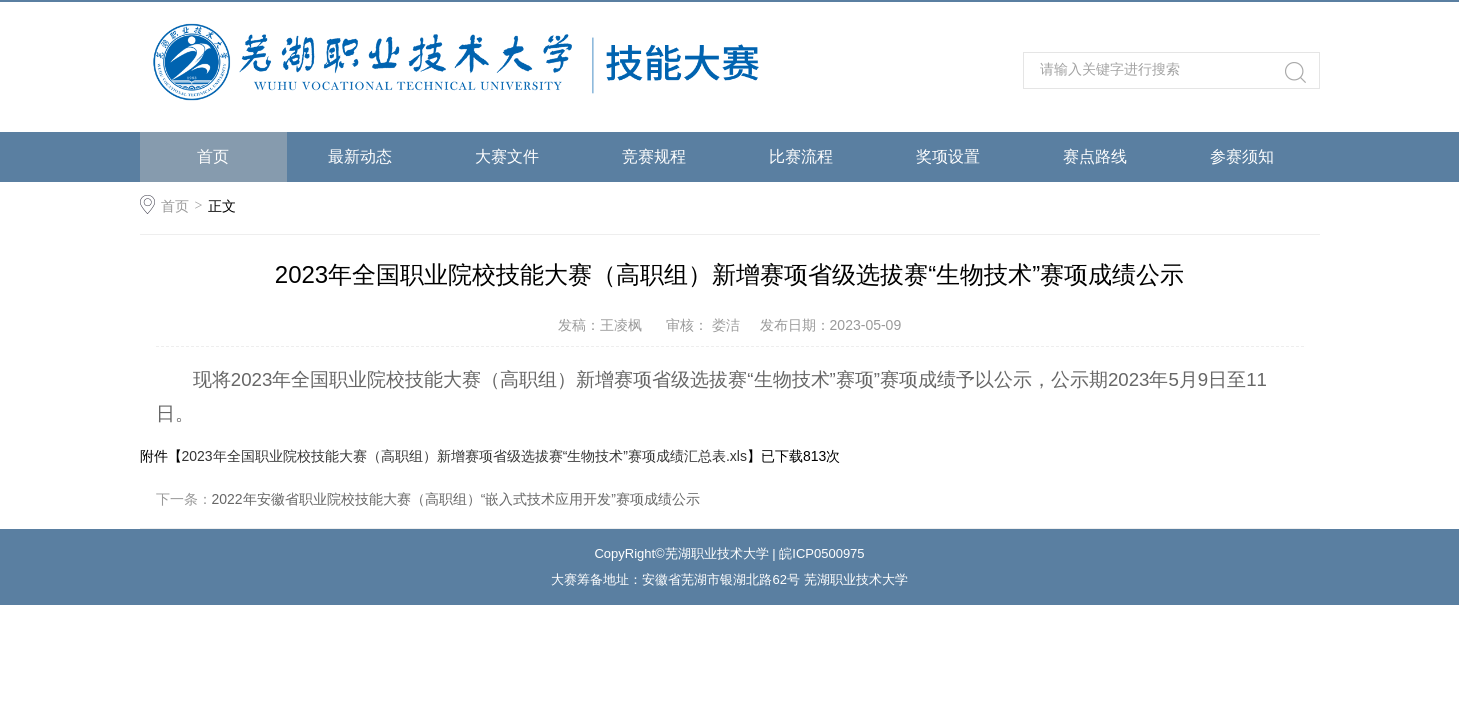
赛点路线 (1095, 156)
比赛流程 (801, 156)
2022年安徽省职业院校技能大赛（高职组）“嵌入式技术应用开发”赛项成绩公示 (456, 499)
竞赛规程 (654, 156)
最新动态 (360, 156)
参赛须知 (1242, 156)
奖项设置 (948, 156)
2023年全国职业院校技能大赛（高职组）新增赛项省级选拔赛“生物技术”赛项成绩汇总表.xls (464, 456)
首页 (213, 156)
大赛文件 (507, 156)
